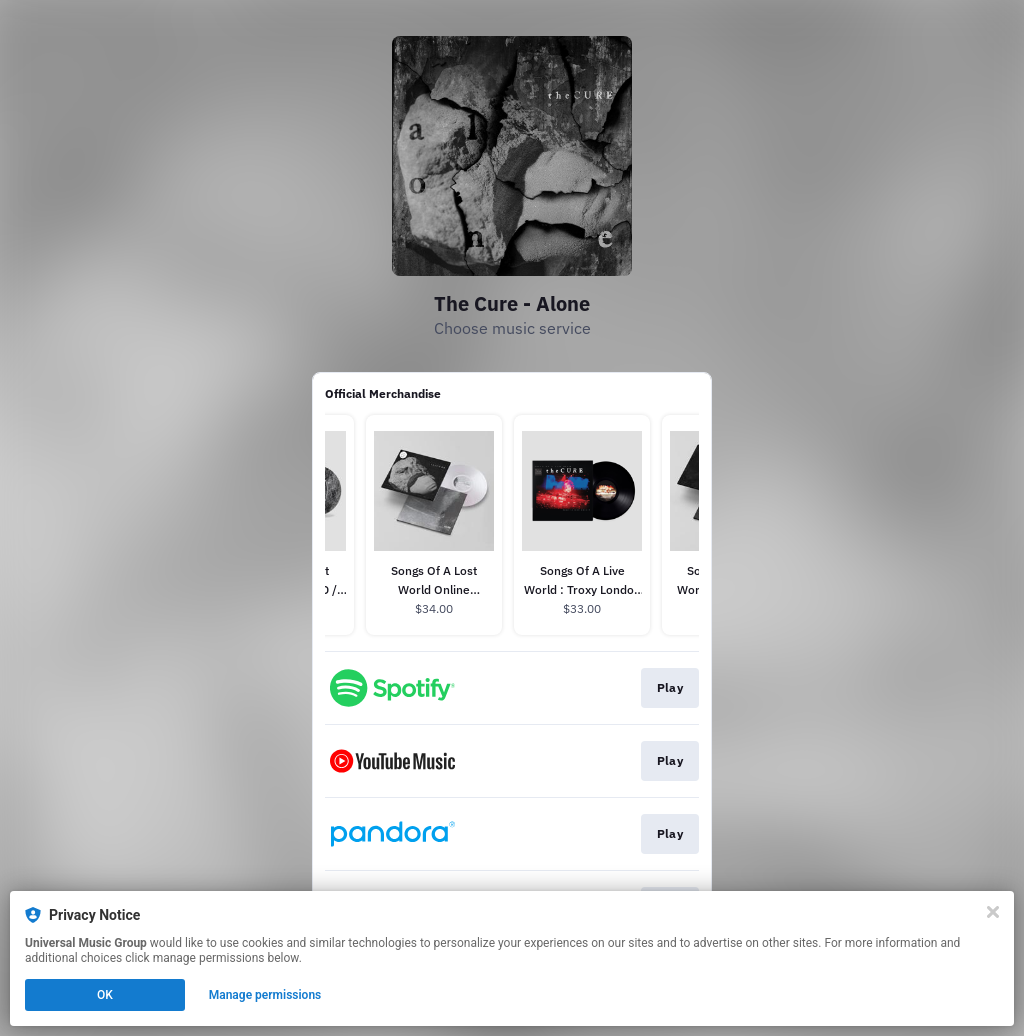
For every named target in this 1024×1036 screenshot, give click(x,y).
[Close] (993, 912)
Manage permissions (265, 995)
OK (105, 995)
